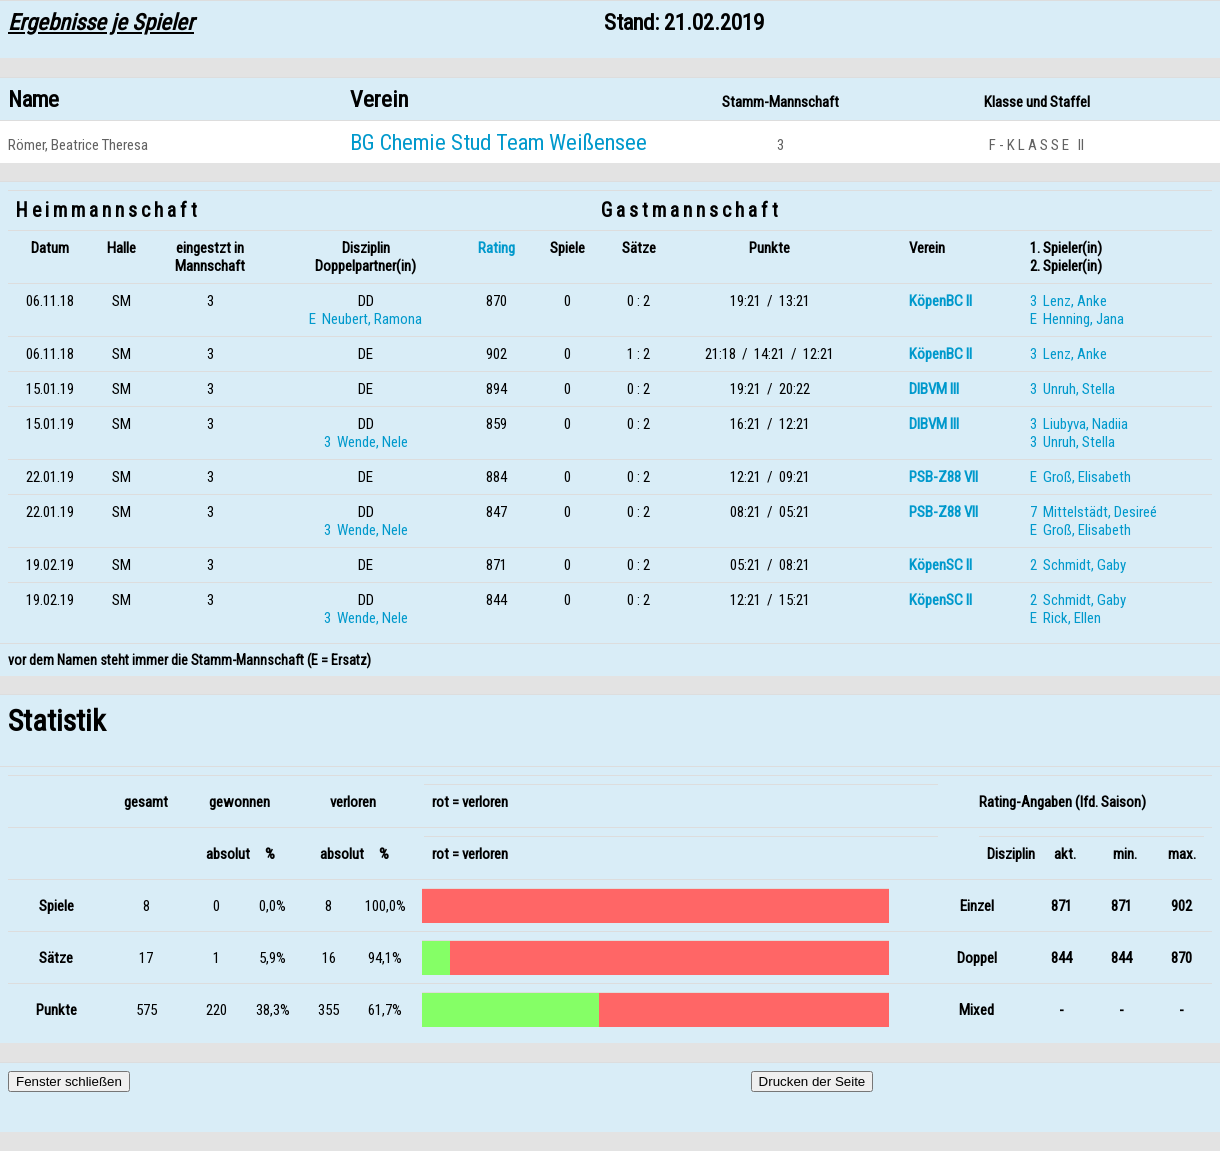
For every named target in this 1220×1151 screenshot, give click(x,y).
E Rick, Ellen (1065, 618)
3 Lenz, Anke (1068, 301)
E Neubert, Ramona (365, 319)
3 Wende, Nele (366, 442)
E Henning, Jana (1077, 319)
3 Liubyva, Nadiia (1079, 424)
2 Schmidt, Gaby (1078, 565)
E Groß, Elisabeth (1080, 477)
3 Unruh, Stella (1072, 389)
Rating (496, 248)
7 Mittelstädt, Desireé (1093, 512)
